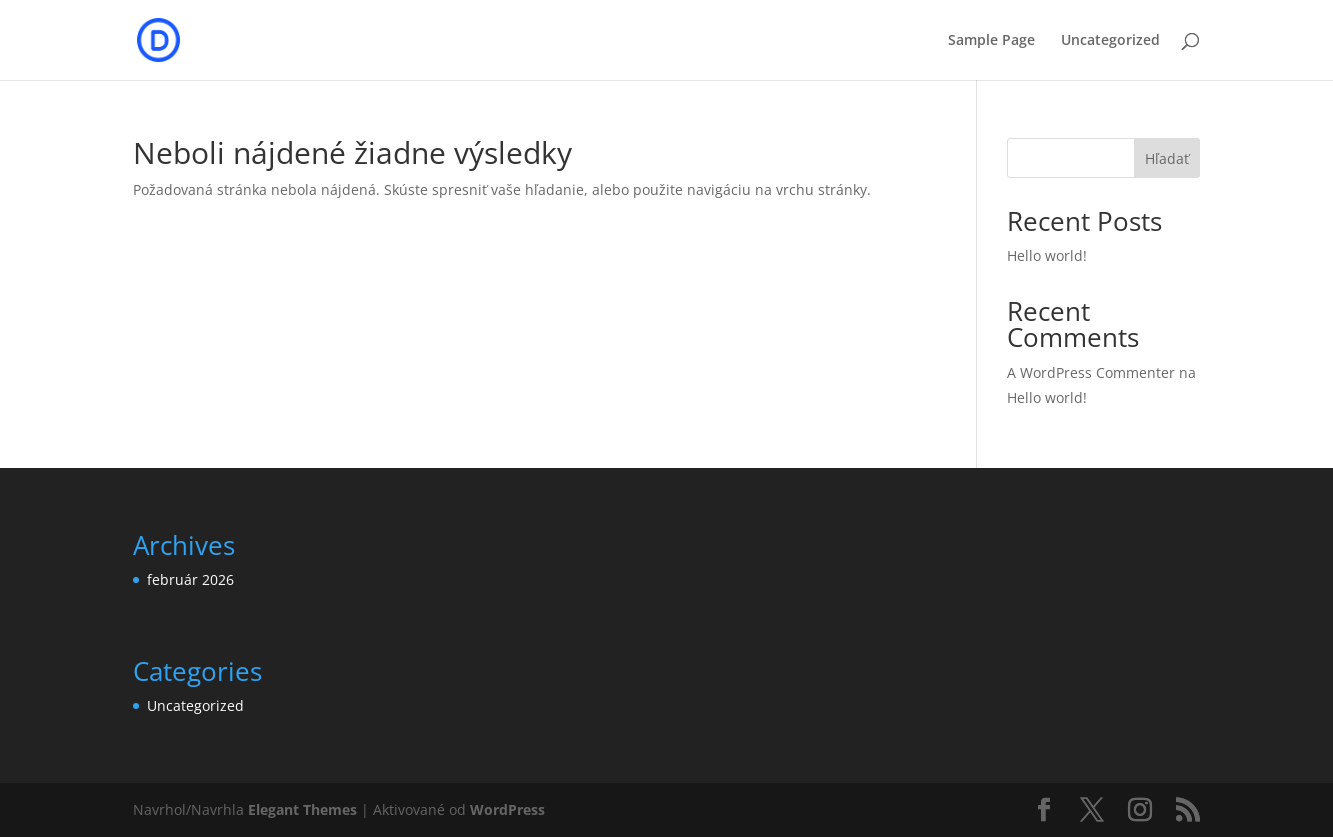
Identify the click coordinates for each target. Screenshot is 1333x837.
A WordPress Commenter (1091, 372)
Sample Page (991, 41)
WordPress (507, 809)
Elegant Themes (302, 809)
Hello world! (1047, 255)
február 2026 (190, 579)
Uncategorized (1110, 41)
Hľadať (1167, 158)
